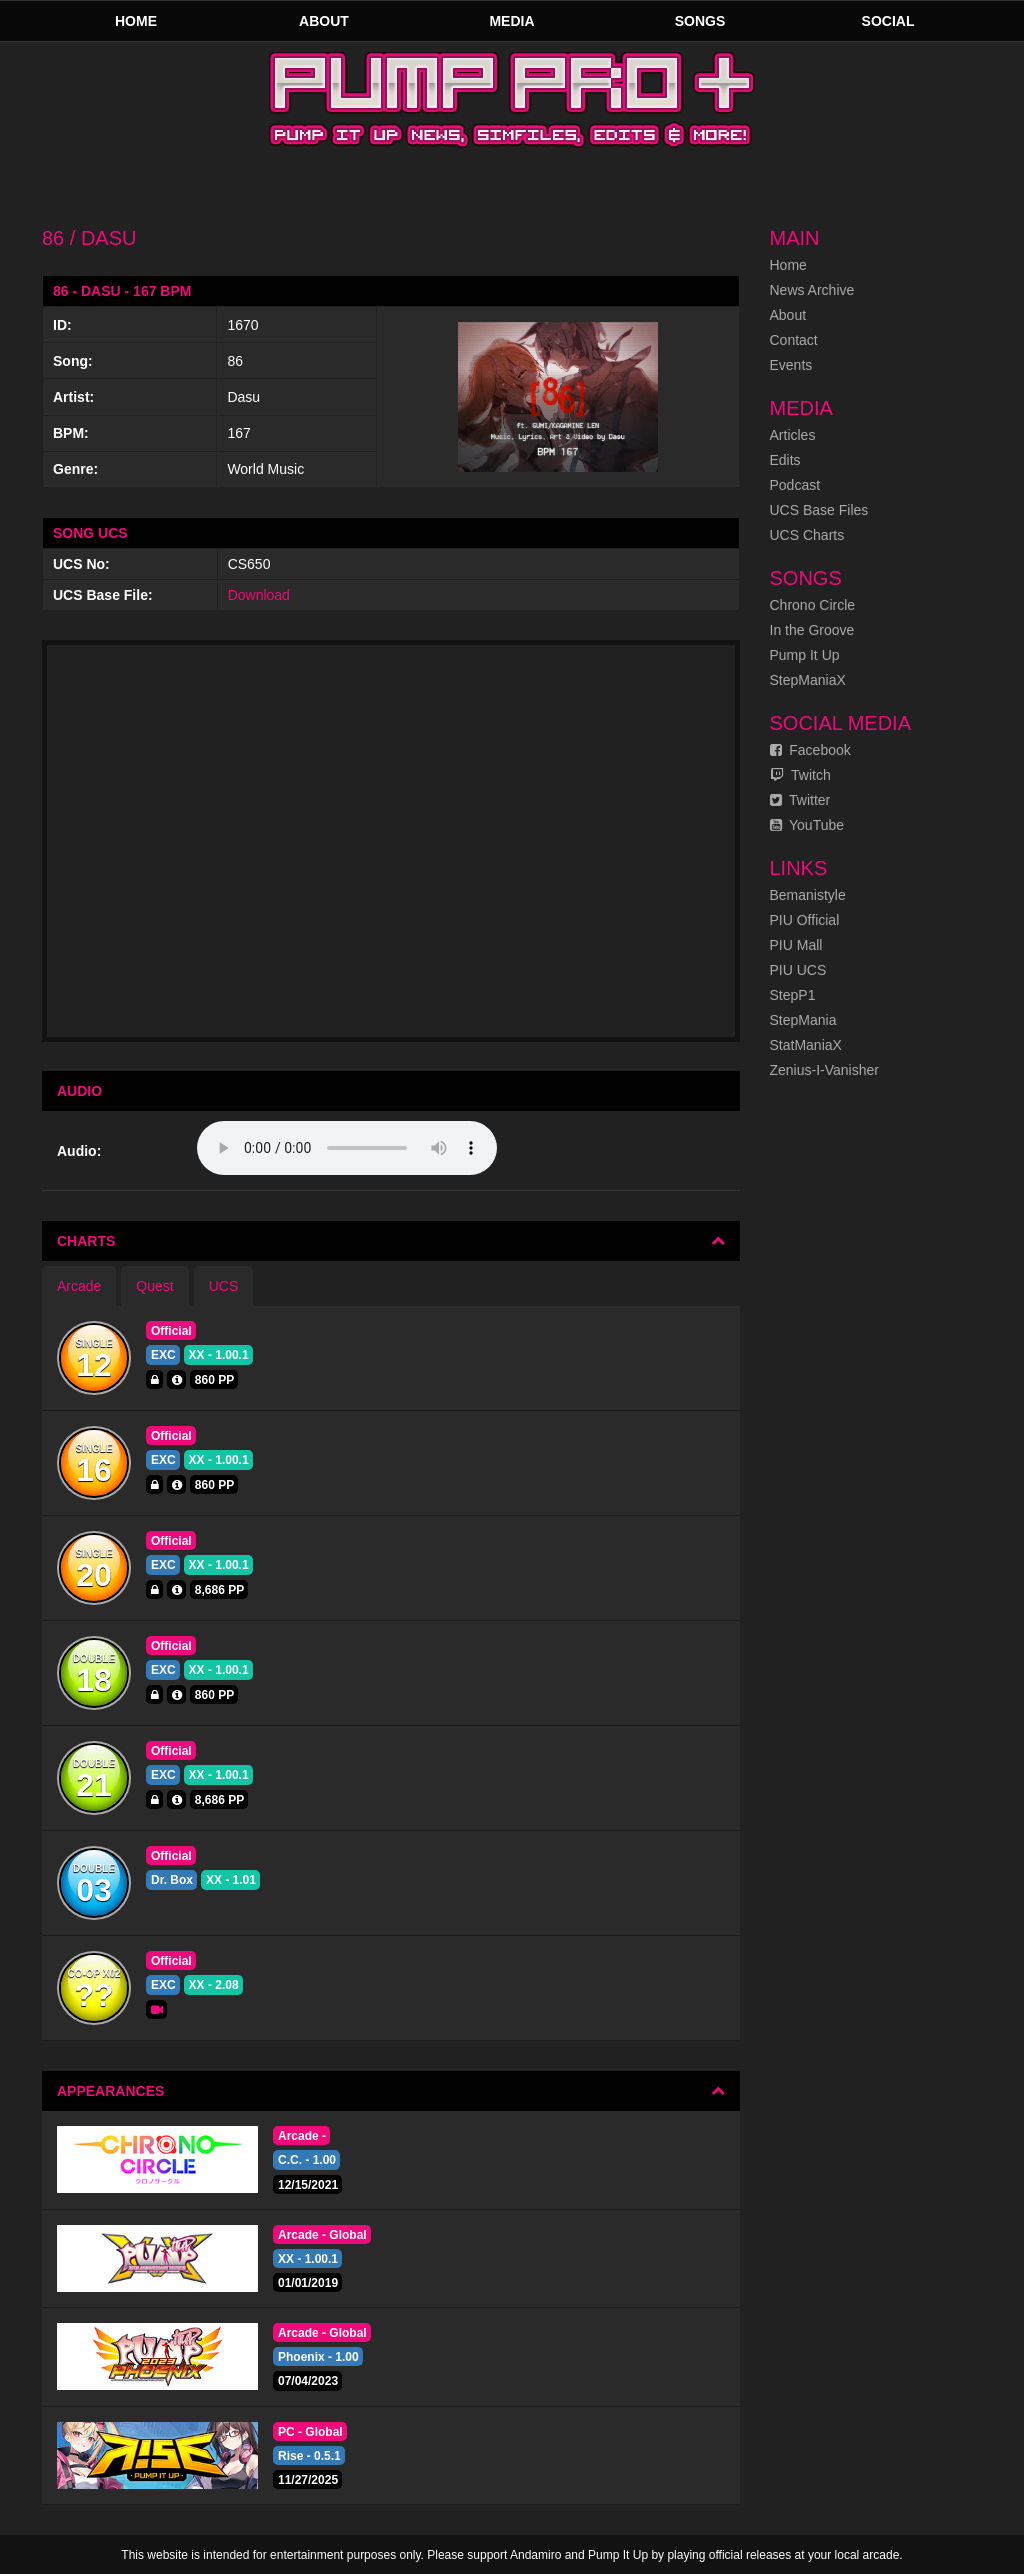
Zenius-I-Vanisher (824, 1070)
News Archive (812, 290)
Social (888, 21)
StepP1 (793, 995)
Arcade (79, 1286)
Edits (785, 460)
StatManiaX (806, 1045)
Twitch (800, 775)
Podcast (795, 485)
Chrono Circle (813, 605)
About (324, 21)
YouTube (807, 825)
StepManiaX (808, 680)
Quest (154, 1286)
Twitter (800, 800)
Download (259, 595)
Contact (794, 340)
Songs (700, 21)
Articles (793, 435)
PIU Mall (796, 945)
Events (791, 365)
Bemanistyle (808, 895)
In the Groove (812, 630)
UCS (224, 1286)
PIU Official (805, 920)
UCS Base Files (819, 510)
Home (136, 21)
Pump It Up (805, 655)
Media (511, 21)
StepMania (803, 1020)
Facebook (810, 750)
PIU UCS (798, 970)
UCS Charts (807, 535)
